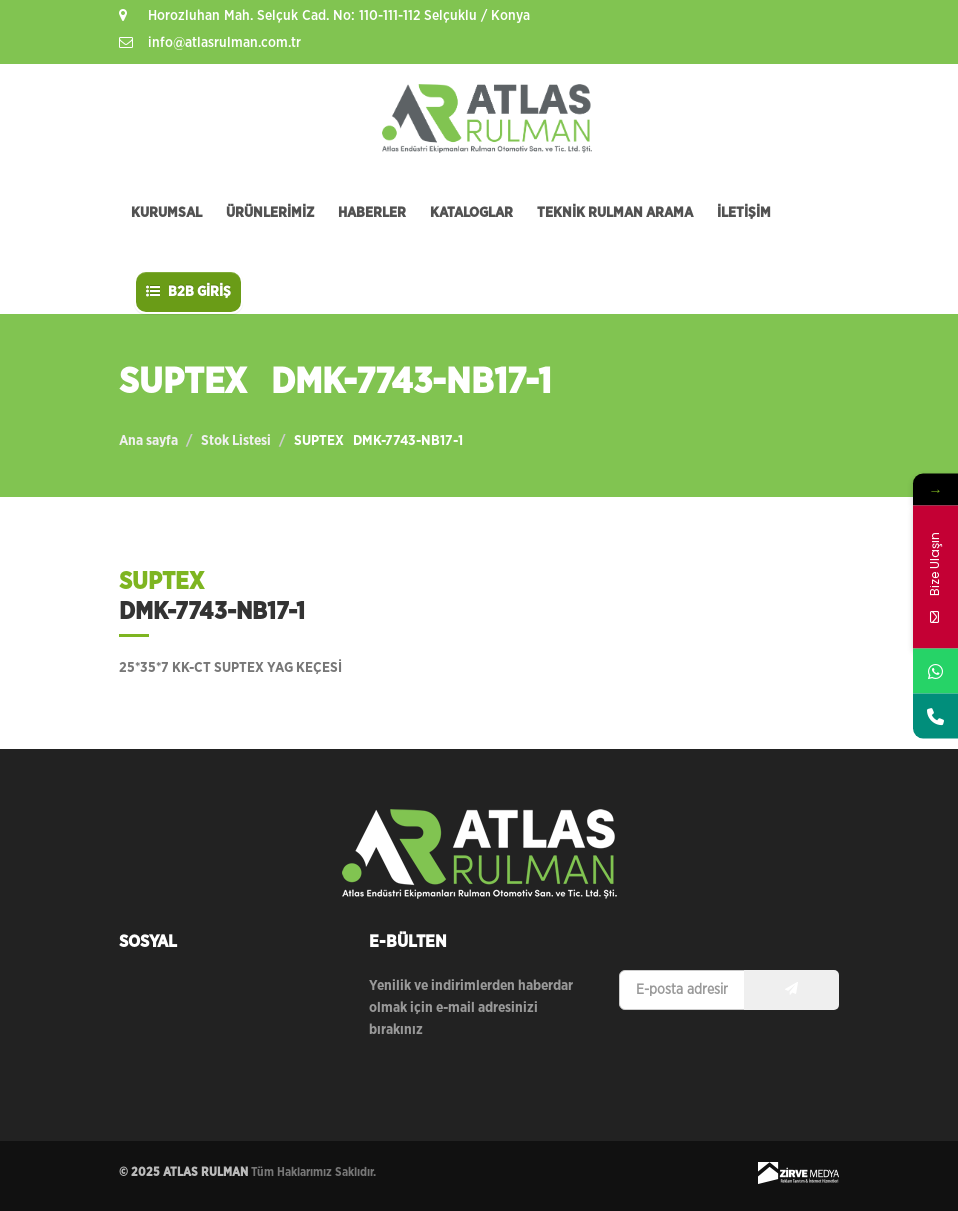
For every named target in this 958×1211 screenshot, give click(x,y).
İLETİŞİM (744, 213)
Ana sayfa (148, 441)
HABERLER (372, 213)
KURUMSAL (166, 213)
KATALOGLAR (471, 213)
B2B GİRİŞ (188, 291)
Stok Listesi (236, 441)
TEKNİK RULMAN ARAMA (615, 213)
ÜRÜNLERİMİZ (270, 213)
